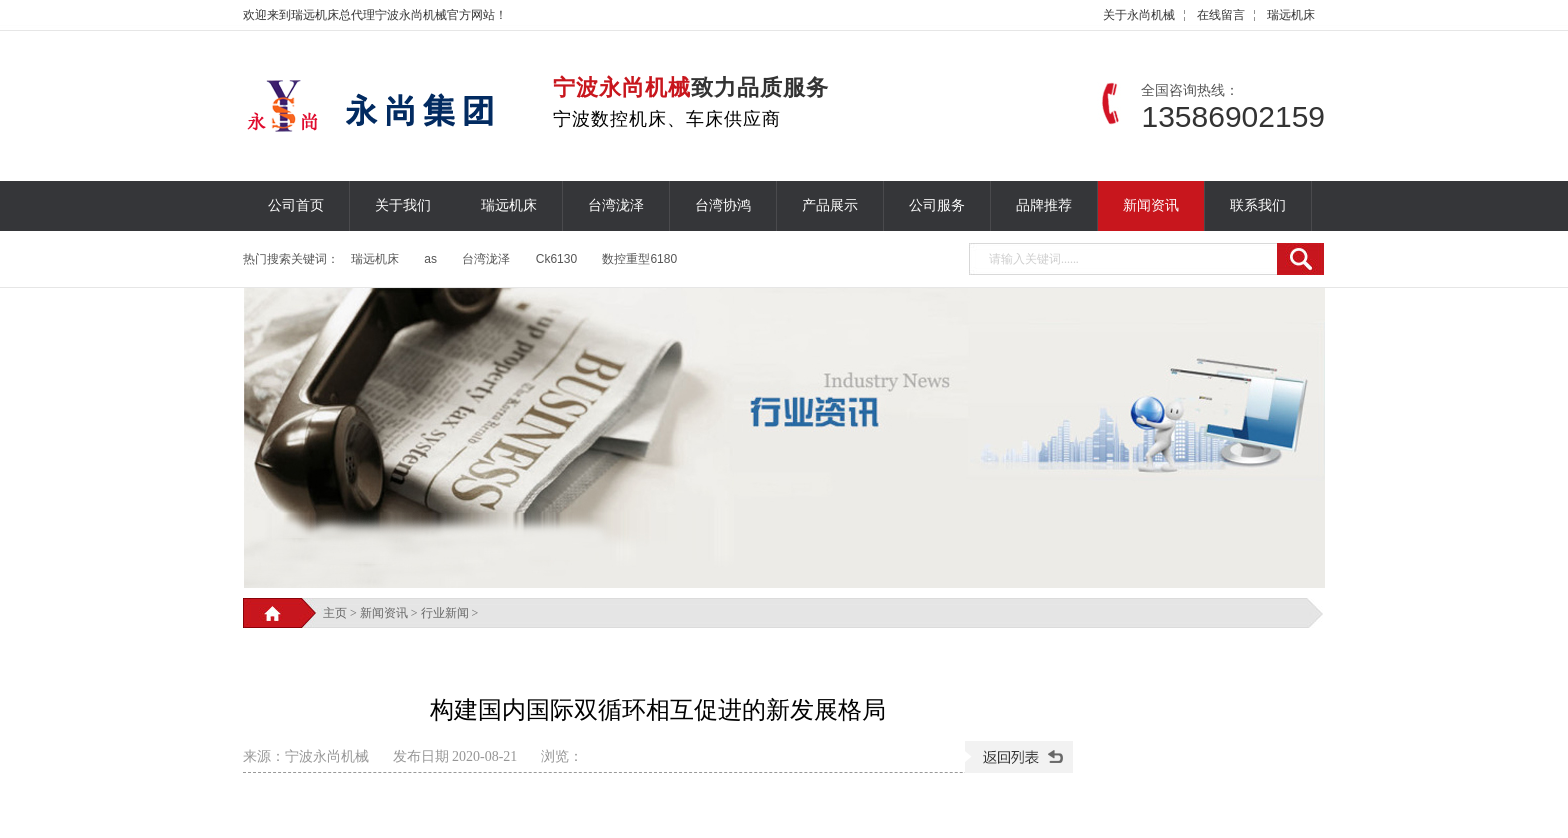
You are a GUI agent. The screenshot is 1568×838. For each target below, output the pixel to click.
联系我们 (1258, 205)
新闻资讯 (1151, 205)
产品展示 (830, 205)
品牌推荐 (1044, 205)
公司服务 (937, 205)
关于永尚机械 (1139, 15)
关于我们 (403, 205)
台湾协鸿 (723, 205)
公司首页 (296, 205)
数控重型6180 (639, 259)
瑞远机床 (1291, 15)
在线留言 (1221, 15)
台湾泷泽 (616, 205)
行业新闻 (445, 613)
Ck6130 (556, 259)
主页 (335, 613)
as (430, 259)
